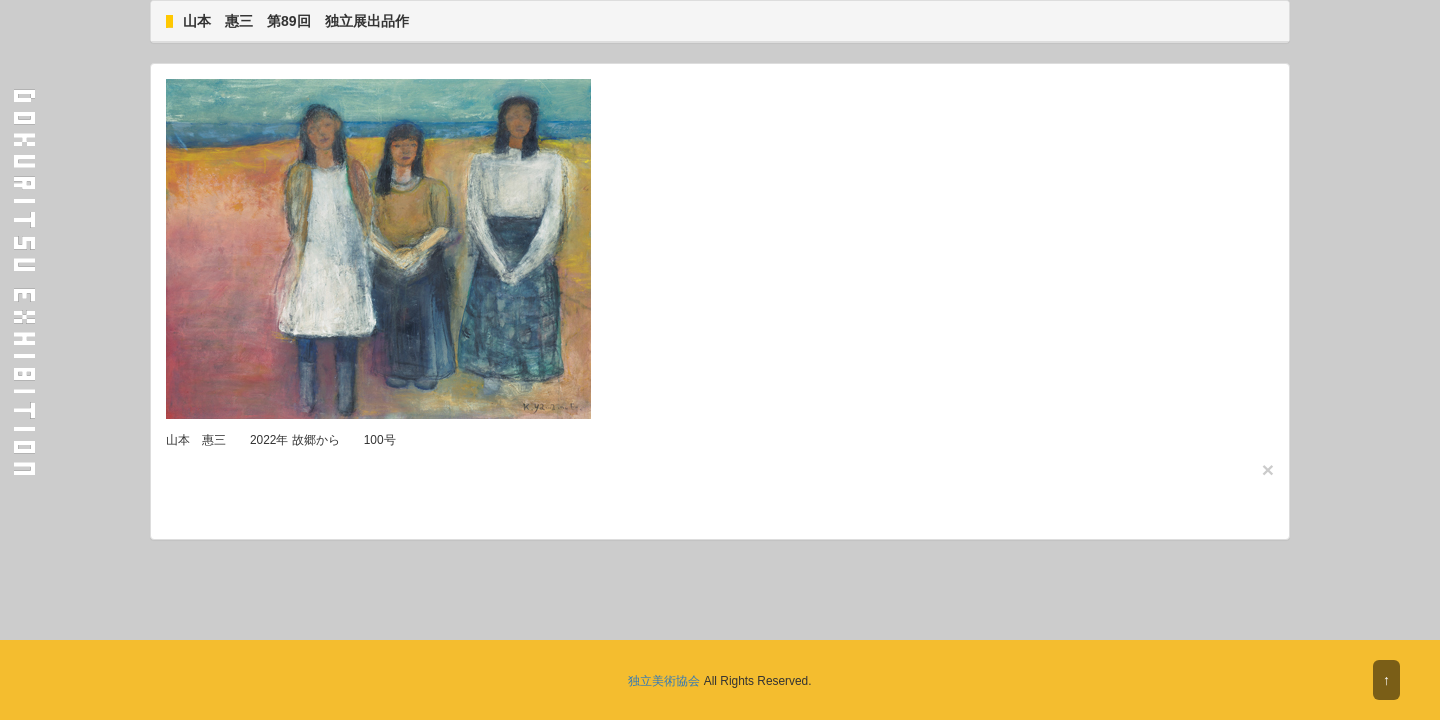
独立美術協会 (664, 681)
